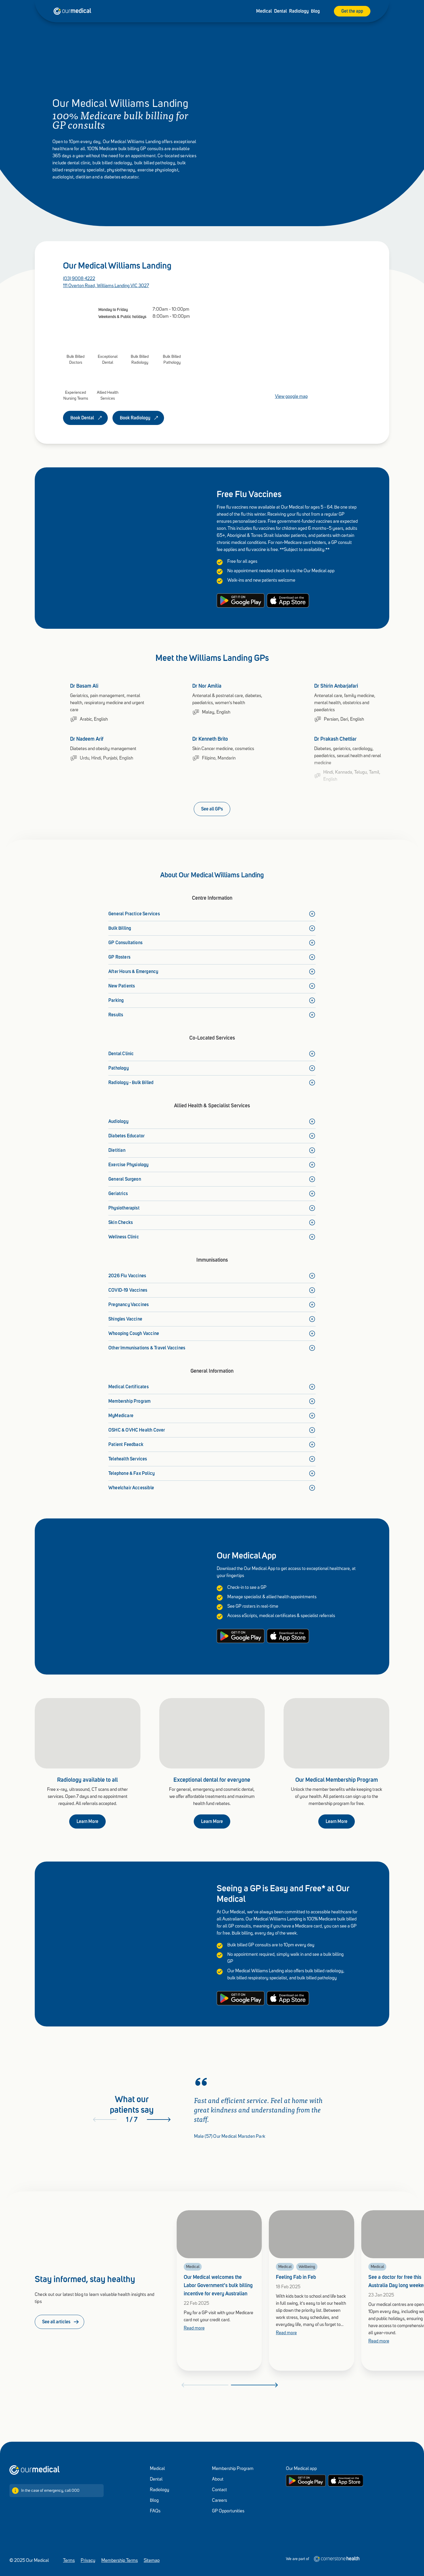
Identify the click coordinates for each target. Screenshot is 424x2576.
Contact (219, 2490)
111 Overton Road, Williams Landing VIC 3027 (106, 286)
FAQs (155, 2511)
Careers (219, 2500)
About (217, 2479)
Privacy (88, 2560)
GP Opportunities (228, 2511)
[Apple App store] (345, 2480)
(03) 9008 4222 (79, 279)
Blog (315, 11)
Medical (264, 11)
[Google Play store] (306, 2480)
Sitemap (152, 2560)
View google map (291, 396)
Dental (280, 11)
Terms (69, 2560)
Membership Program (233, 2468)
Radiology (299, 11)
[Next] (158, 2119)
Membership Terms (119, 2560)
